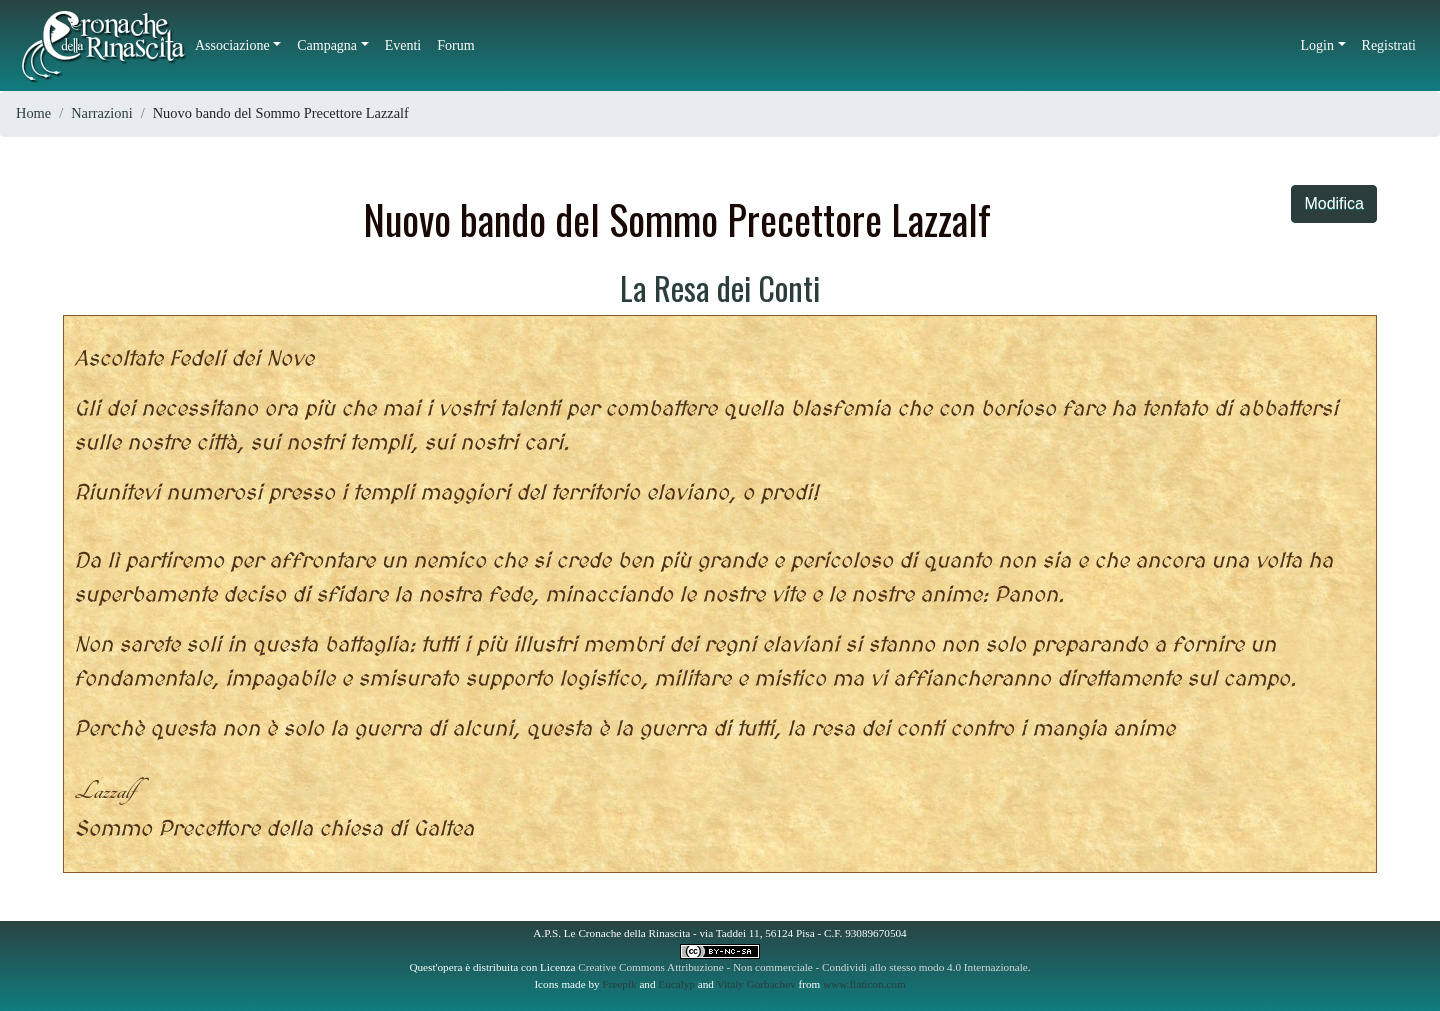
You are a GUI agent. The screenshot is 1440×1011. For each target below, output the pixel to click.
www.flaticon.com (864, 984)
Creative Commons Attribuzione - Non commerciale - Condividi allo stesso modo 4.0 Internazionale (803, 967)
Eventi (403, 45)
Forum (455, 45)
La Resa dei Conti (720, 287)
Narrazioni (102, 113)
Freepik (619, 984)
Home (33, 113)
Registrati (1389, 45)
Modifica (1334, 203)
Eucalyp (676, 984)
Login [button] (1317, 45)
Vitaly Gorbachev (756, 984)
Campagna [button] (327, 45)
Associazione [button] (232, 45)
